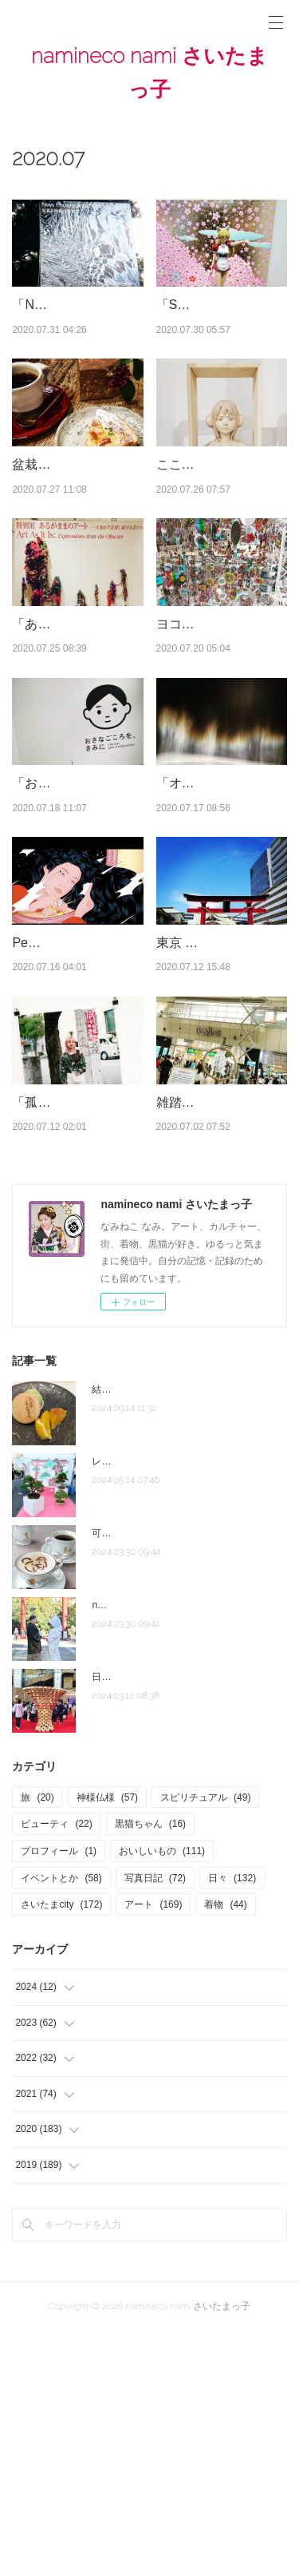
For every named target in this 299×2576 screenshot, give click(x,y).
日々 (232, 2123)
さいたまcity (61, 2149)
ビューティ (56, 2069)
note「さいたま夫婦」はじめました (168, 1850)
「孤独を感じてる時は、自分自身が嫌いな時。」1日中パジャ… (76, 1326)
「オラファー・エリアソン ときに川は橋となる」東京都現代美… (220, 926)
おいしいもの (162, 2096)
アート (153, 2149)
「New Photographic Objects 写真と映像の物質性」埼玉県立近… (76, 325)
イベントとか (61, 2123)
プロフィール (58, 2096)
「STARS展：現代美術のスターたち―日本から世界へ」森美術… (220, 325)
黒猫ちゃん (150, 2069)
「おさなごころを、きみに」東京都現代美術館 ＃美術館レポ (76, 926)
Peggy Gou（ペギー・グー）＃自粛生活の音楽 (76, 1127)
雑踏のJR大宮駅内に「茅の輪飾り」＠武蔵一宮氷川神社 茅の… (220, 1326)
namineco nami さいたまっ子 (149, 72)
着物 (225, 2149)
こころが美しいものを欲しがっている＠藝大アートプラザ (220, 525)
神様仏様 (107, 2042)
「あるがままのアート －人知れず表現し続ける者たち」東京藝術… (76, 726)
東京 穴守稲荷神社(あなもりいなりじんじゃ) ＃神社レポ (217, 1127)
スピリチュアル (205, 2042)
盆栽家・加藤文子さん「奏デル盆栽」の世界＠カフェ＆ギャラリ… (76, 525)
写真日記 (155, 2123)
